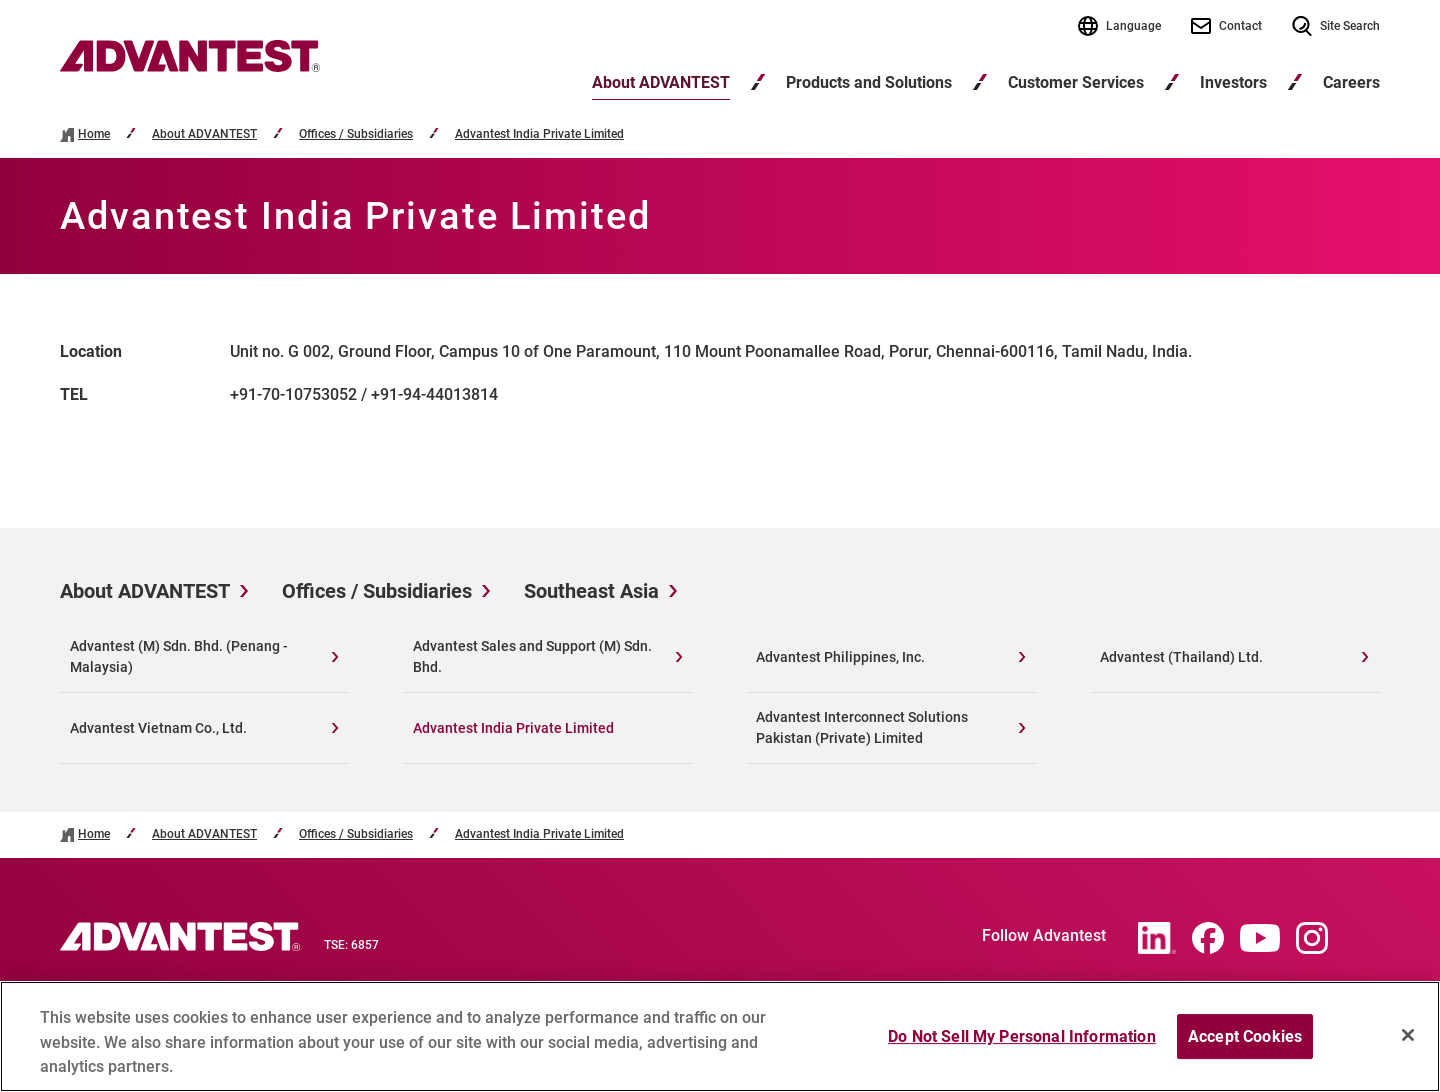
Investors (1233, 82)
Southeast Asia (591, 591)
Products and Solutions (869, 82)
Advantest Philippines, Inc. (840, 657)
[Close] (1408, 1044)
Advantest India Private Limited (539, 134)
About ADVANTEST (661, 82)
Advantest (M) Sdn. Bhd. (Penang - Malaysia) (179, 656)
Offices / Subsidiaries (356, 134)
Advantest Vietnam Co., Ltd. (158, 728)
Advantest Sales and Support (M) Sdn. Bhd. (532, 656)
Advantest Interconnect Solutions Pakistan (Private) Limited (862, 727)
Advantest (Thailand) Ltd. (1181, 657)
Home (94, 134)
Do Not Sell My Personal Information (1022, 1045)
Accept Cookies (1245, 1045)
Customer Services (1076, 82)
